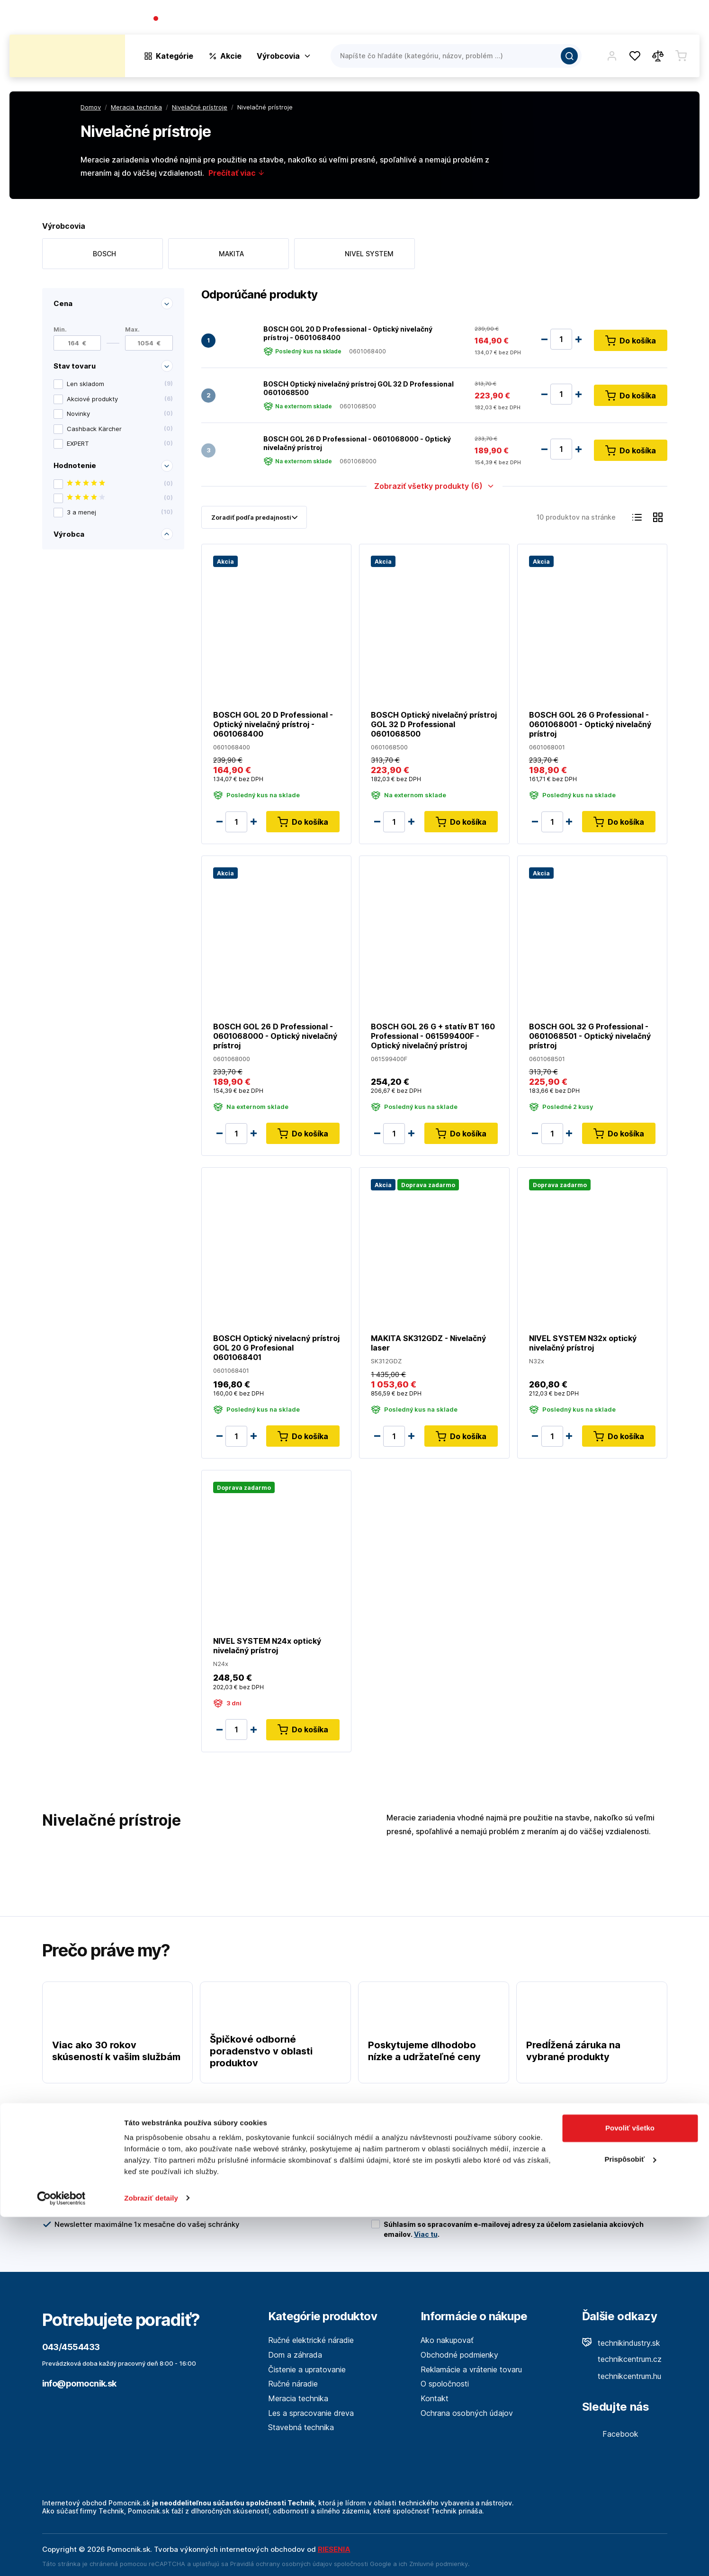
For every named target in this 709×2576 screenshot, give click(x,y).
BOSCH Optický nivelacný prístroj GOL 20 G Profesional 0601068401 (276, 1347)
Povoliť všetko (630, 2488)
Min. (60, 329)
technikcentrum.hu (621, 2376)
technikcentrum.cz (622, 2359)
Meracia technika (298, 2398)
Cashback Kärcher (120, 428)
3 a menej (120, 512)
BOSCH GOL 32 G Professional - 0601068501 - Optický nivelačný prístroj (589, 1036)
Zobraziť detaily (151, 2557)
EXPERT (120, 444)
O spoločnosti (563, 19)
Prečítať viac (236, 173)
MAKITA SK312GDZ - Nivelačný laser (428, 1342)
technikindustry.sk (621, 2343)
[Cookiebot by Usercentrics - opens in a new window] (61, 2557)
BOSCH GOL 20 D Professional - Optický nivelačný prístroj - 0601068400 (347, 333)
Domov (91, 107)
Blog (608, 19)
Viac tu (426, 2234)
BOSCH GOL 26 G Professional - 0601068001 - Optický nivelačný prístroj (590, 724)
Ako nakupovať (447, 2340)
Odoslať (631, 2193)
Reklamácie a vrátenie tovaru (471, 2369)
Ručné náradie (293, 2383)
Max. (132, 329)
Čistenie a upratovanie (307, 2369)
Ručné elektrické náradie (311, 2340)
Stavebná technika (301, 2427)
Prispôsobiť (630, 2518)
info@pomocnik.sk (79, 2383)
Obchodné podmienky (459, 2355)
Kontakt (685, 19)
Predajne (643, 19)
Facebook (610, 2434)
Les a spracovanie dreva (311, 2413)
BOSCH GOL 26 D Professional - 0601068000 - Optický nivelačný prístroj (357, 443)
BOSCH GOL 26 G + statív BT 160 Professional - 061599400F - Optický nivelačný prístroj (433, 1036)
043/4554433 (187, 19)
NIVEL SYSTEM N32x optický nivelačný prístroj (582, 1342)
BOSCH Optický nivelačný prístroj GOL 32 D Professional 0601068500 (358, 388)
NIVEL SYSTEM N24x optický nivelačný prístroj (267, 1645)
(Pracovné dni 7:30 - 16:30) (260, 19)
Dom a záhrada (295, 2355)
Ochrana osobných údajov (467, 2413)
